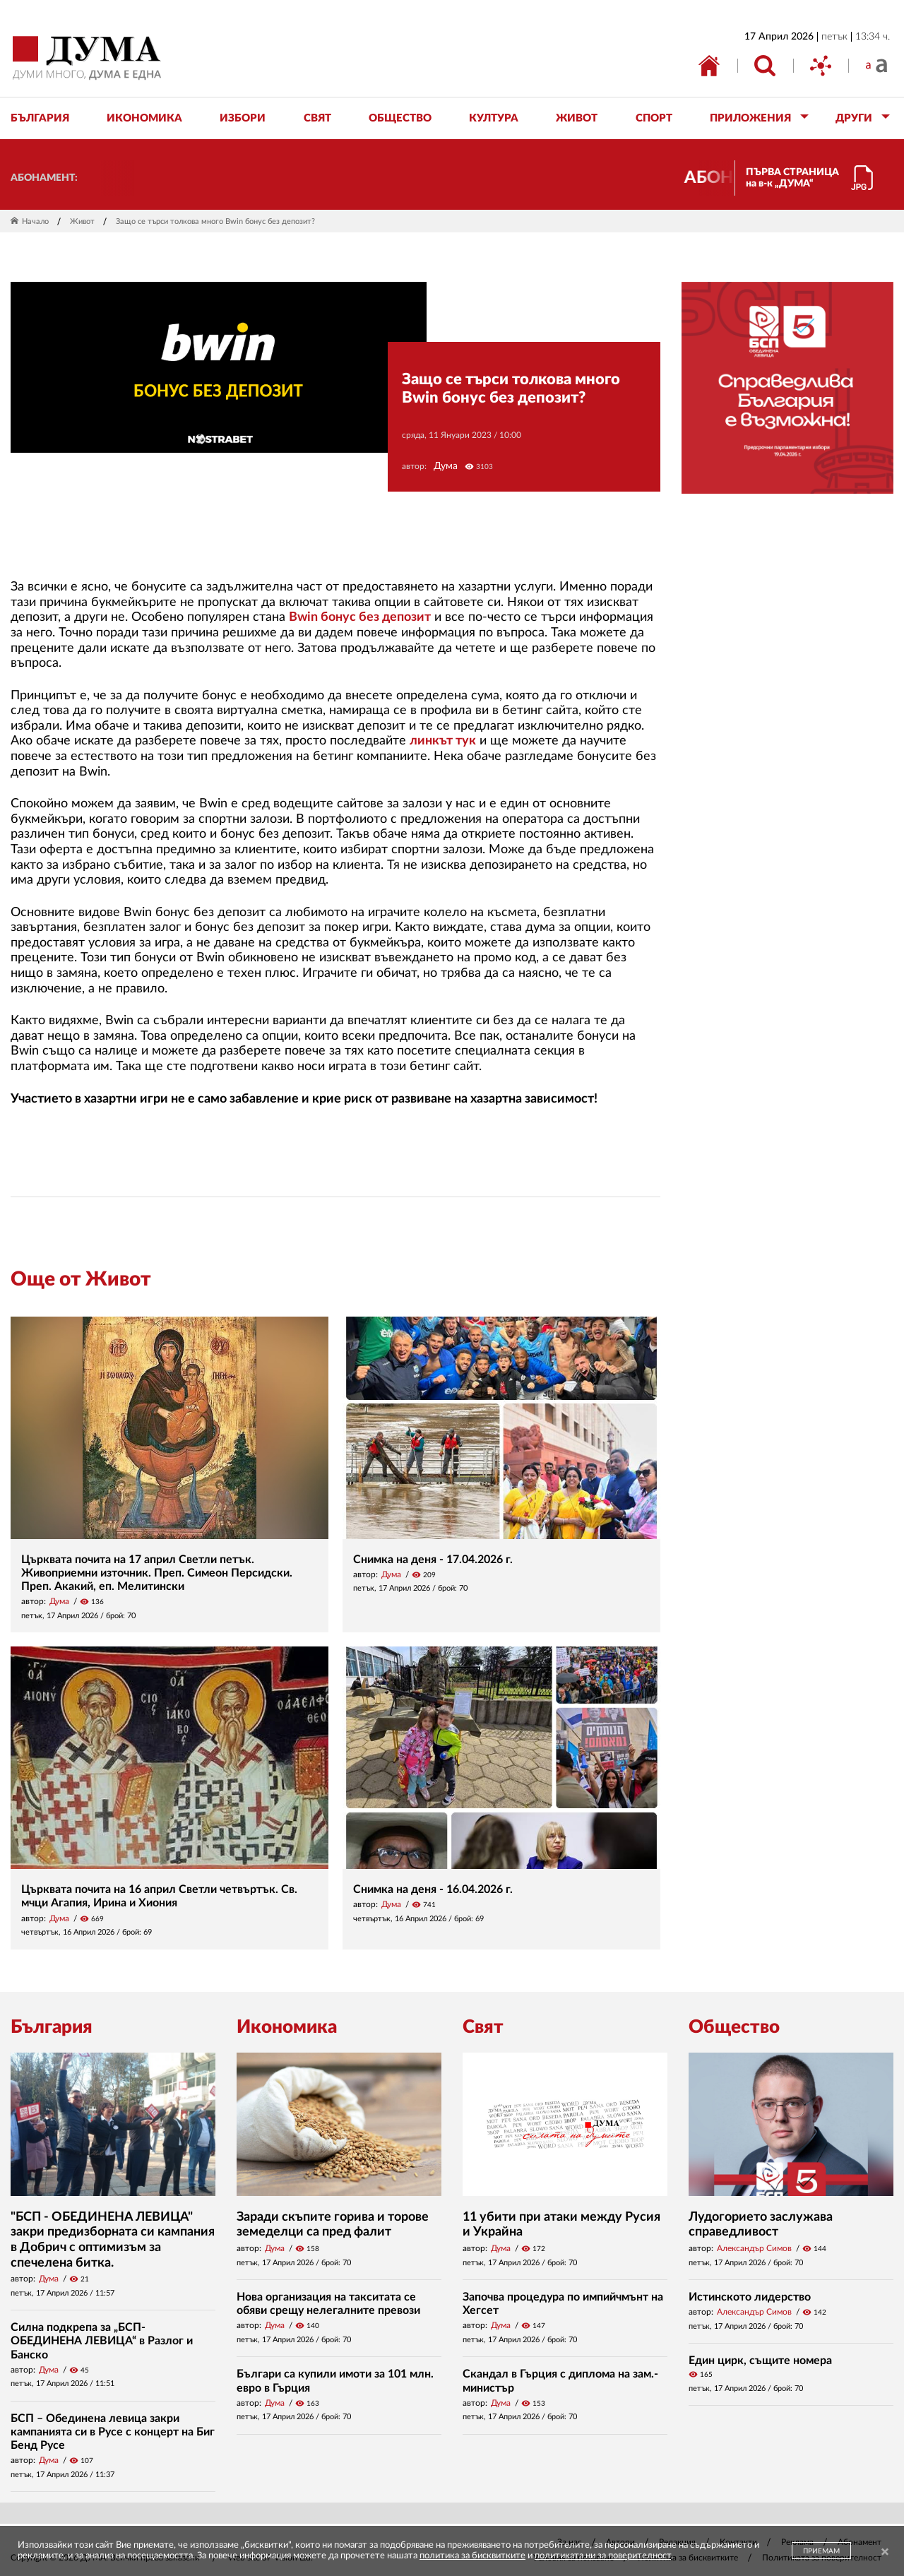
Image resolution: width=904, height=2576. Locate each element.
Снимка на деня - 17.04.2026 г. (433, 1559)
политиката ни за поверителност (603, 2555)
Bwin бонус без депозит (360, 617)
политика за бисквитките (472, 2555)
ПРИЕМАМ (821, 2551)
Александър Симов (754, 2248)
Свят (483, 2027)
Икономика (287, 2027)
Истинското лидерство (750, 2297)
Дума (446, 466)
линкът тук (443, 741)
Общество (734, 2027)
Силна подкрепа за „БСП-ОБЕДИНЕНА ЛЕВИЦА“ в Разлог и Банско (102, 2341)
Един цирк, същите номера (760, 2360)
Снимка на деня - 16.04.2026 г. (433, 1889)
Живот (82, 221)
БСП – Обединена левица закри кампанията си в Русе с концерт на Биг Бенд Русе (113, 2432)
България (52, 2027)
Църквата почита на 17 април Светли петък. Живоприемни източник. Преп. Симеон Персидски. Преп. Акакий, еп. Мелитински (156, 1573)
